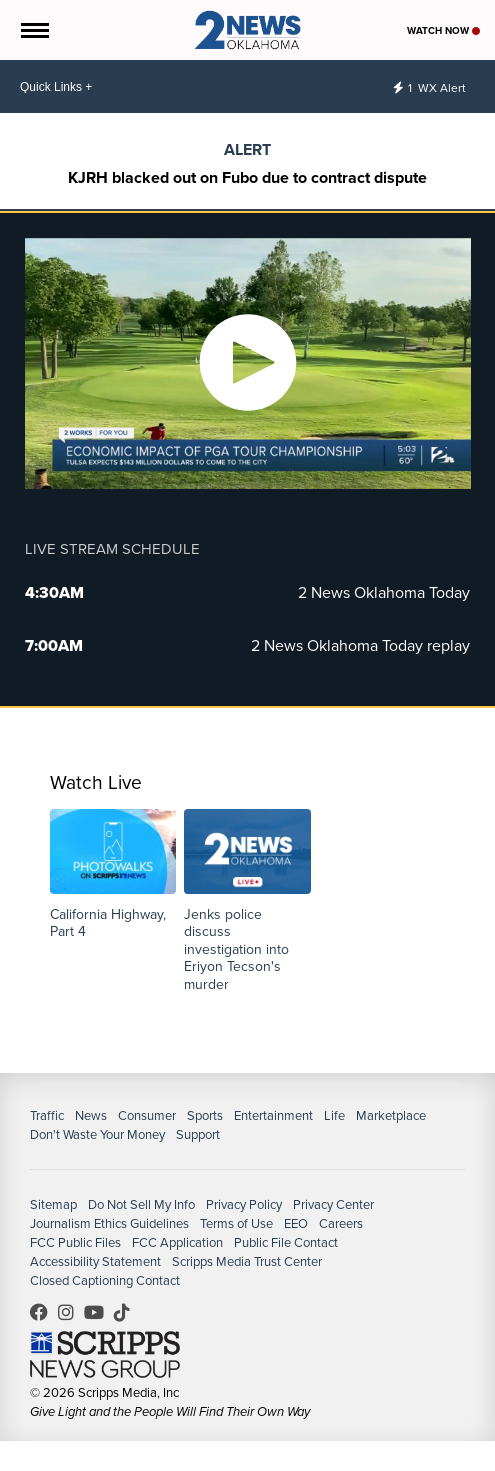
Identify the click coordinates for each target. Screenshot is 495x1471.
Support (198, 1134)
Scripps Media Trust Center (247, 1261)
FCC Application (177, 1242)
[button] (113, 874)
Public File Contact (286, 1242)
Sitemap (53, 1204)
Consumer (147, 1115)
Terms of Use (236, 1223)
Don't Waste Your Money (97, 1134)
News (91, 1115)
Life (334, 1115)
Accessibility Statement (95, 1261)
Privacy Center (333, 1204)
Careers (341, 1223)
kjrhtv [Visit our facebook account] (44, 1312)
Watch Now (443, 30)
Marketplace (391, 1115)
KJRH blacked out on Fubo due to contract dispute (247, 177)
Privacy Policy (244, 1204)
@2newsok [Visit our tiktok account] (127, 1312)
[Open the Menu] (33, 30)
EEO (296, 1223)
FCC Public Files (75, 1242)
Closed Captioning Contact (105, 1280)
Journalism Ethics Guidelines (109, 1223)
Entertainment (273, 1115)
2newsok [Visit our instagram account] (71, 1312)
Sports (205, 1115)
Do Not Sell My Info (141, 1204)
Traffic (47, 1115)
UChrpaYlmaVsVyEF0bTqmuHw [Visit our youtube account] (99, 1312)
